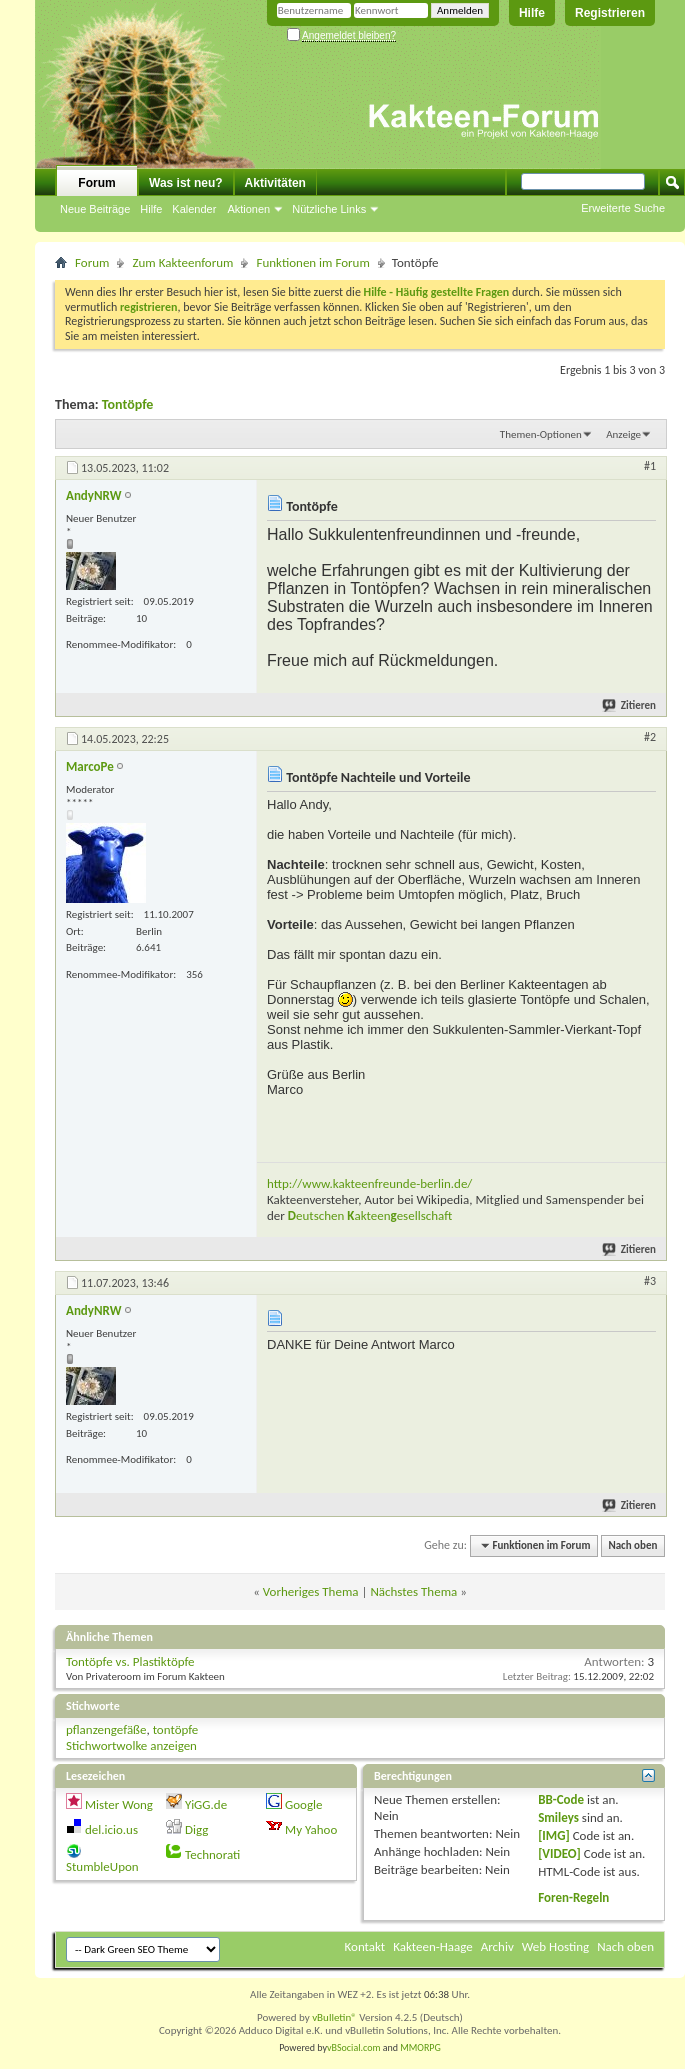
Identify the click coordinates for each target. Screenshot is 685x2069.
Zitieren (630, 705)
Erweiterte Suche (623, 208)
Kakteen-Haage (433, 1946)
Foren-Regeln (573, 1897)
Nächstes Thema (413, 1591)
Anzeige (623, 434)
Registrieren (610, 13)
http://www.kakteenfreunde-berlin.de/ (369, 1183)
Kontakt (365, 1946)
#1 (650, 466)
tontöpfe (176, 1729)
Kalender (194, 209)
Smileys (558, 1817)
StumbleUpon (102, 1866)
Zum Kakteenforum (182, 262)
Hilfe (532, 13)
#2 (650, 737)
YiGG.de (206, 1804)
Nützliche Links (329, 209)
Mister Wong (119, 1804)
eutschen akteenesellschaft (370, 1215)
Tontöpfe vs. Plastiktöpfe (130, 1661)
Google (303, 1804)
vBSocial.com (355, 2047)
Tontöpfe (128, 404)
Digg (196, 1829)
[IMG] (554, 1835)
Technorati (212, 1854)
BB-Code (561, 1799)
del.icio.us (111, 1829)
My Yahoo (311, 1829)
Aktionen (248, 209)
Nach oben (632, 1545)
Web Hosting (555, 1946)
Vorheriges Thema (311, 1591)
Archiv (497, 1946)
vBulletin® (334, 2017)
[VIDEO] (559, 1853)
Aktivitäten (275, 183)
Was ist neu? (186, 183)
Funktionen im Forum (312, 262)
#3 (650, 1281)
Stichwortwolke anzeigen (131, 1745)
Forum (96, 183)
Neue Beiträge (95, 209)
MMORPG (420, 2047)
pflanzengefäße (106, 1729)
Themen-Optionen (541, 434)
